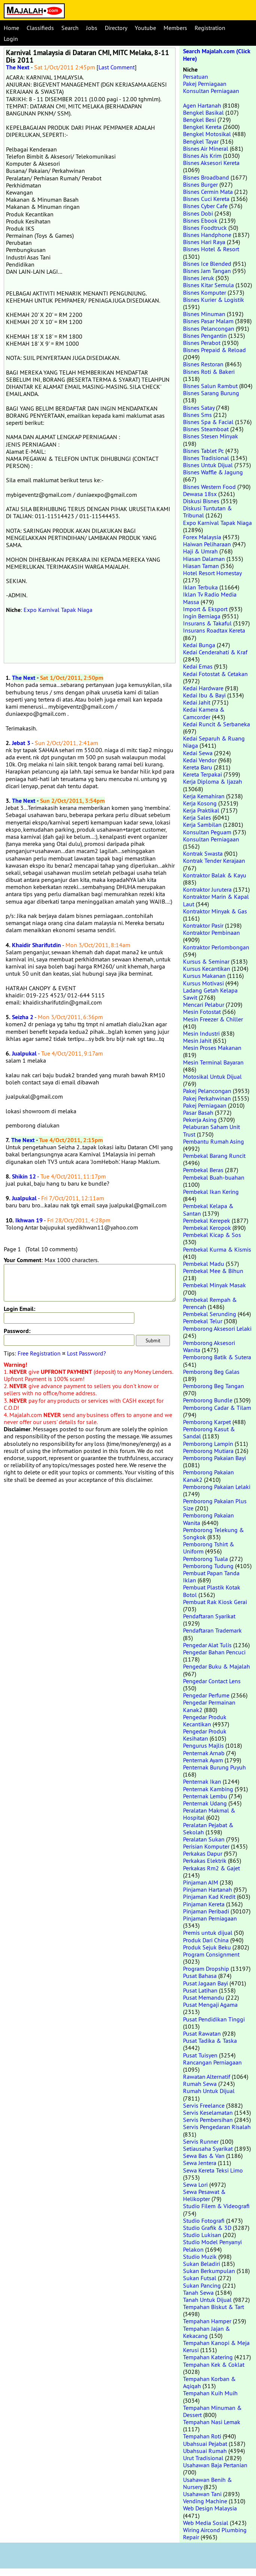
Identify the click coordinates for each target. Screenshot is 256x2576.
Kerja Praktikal (201, 810)
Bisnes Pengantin (205, 335)
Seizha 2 (22, 1017)
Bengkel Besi (199, 119)
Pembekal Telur (202, 1321)
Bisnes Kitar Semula (208, 285)
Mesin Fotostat (202, 1011)
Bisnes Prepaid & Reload (214, 350)
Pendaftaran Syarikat (209, 1616)
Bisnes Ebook (200, 220)
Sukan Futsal (199, 2278)
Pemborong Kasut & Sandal (209, 1432)
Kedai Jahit (196, 702)
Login (11, 38)
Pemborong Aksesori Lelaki (217, 1328)
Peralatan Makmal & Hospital (209, 1814)
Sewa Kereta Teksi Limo (213, 2170)
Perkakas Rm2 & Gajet (211, 1868)
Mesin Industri (201, 1033)
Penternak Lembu (205, 1796)
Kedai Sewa (198, 753)
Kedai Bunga (199, 645)
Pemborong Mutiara (208, 1450)
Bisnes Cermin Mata (208, 191)
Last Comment (116, 67)
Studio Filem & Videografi (216, 2206)
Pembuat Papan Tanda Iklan (211, 1576)
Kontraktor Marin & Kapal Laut (216, 900)
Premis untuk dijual (207, 1932)
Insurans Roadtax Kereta (214, 630)
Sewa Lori (195, 2184)
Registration (210, 27)
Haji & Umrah (200, 551)
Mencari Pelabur (203, 1004)
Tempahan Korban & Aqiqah (209, 2382)
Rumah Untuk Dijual (209, 2091)
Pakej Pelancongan (207, 1091)
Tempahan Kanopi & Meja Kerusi (216, 2346)
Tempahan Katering (208, 2357)
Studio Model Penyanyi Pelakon (212, 2245)
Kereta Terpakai (202, 774)
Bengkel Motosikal (207, 134)
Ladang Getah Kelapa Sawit (210, 994)
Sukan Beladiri (201, 2263)
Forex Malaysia (202, 537)
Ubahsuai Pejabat (205, 2443)
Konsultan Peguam (207, 832)
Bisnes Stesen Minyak (210, 436)
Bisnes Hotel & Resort (211, 249)
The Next (18, 67)
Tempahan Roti (202, 2436)
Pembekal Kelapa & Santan (208, 1209)
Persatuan (195, 76)
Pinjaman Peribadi (206, 1911)
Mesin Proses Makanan (212, 1047)
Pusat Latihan (200, 1990)
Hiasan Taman (201, 566)
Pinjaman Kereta (204, 1904)
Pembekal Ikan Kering (211, 1191)
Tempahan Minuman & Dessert (212, 2411)
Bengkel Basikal (203, 112)
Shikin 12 (24, 1176)
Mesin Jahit (197, 1040)
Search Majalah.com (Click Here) (216, 54)
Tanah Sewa (198, 2292)
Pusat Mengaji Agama (210, 2004)
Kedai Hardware (203, 688)
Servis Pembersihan (208, 2119)
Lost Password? (86, 1353)
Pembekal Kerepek (206, 1220)
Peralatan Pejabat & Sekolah (208, 1828)
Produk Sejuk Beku (207, 1947)
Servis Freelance (204, 2105)
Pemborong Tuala (205, 1558)
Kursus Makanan (204, 975)
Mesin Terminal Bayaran (213, 1062)
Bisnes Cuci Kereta (206, 198)
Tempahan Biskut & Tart (213, 2307)
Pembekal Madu (203, 1263)
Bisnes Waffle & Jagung (213, 472)
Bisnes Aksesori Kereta (211, 162)
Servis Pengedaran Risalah (217, 2127)
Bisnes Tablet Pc (203, 450)
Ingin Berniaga (201, 616)
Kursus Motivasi (203, 983)
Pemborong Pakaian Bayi (214, 1458)
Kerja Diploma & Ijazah (212, 781)
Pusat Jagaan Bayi (205, 1983)
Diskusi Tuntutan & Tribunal (207, 511)
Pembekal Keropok (207, 1227)
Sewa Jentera (199, 2163)
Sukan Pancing (202, 2285)
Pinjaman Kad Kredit (209, 1896)
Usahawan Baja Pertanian (215, 2465)
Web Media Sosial (205, 2523)
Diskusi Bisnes (201, 501)
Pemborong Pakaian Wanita (208, 1518)
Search (70, 27)
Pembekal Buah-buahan (213, 1177)
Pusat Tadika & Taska (210, 2040)
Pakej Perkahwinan (207, 1098)
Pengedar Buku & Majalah (216, 1666)
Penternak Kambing (208, 1789)
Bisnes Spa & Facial (208, 422)
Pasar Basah (198, 1112)
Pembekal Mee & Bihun (213, 1271)
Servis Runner (201, 2141)
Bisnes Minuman (204, 314)
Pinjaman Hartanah (207, 1889)
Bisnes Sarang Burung (211, 393)
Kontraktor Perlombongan (216, 947)
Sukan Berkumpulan (209, 2271)
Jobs (91, 27)
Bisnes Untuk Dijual (208, 465)
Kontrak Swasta (203, 853)
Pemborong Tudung (208, 1566)
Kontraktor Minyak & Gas (215, 911)
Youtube (145, 27)
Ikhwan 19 (29, 1220)
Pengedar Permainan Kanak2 (209, 1706)
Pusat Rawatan (202, 2033)
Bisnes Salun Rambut (210, 386)
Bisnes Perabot (201, 342)
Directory (116, 27)
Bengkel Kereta (202, 126)
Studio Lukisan (202, 2235)
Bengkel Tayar (201, 141)
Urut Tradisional (203, 2458)
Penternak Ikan (202, 1781)
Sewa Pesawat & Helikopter (204, 2195)
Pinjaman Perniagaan (210, 1918)
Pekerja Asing (200, 1119)
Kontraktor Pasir (203, 925)
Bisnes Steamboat (206, 429)
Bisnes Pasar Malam (208, 321)
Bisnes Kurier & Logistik (213, 299)
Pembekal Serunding (209, 1314)
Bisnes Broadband (206, 177)
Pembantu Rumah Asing (213, 1141)
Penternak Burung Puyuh (214, 1767)
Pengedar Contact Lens (212, 1681)
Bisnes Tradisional (206, 458)
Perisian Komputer (206, 1846)
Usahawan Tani (202, 2494)
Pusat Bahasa (200, 1975)
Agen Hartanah (202, 105)
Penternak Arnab (204, 1753)
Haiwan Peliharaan (207, 544)
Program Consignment (211, 1954)
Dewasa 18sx (200, 494)
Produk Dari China (206, 1940)
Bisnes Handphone (207, 234)
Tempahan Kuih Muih (210, 2393)
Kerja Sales (197, 817)
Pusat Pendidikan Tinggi (214, 2019)
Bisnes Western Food (209, 486)
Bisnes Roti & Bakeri (209, 371)
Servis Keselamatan (208, 2112)
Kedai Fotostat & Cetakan (215, 674)
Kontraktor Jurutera (207, 889)
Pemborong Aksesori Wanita (209, 1346)
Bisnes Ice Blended (207, 263)
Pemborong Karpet (207, 1422)
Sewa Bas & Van (204, 2155)
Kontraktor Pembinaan (211, 932)
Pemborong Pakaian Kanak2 (208, 1475)
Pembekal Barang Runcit (214, 1155)
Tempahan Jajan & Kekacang (206, 2332)
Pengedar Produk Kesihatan (204, 1734)
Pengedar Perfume (206, 1695)
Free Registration (39, 1353)
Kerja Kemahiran (204, 796)
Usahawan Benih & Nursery (207, 2483)
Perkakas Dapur (202, 1853)
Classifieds (40, 27)
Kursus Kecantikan (206, 968)
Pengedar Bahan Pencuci (214, 1652)
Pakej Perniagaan (204, 83)
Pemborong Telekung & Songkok (213, 1533)
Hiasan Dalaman (204, 558)
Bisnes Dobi (198, 213)
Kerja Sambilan (202, 824)
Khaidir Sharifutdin (36, 945)
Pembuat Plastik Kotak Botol (211, 1590)
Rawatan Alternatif (206, 2076)
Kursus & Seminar (206, 961)
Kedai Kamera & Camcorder (204, 713)
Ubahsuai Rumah (205, 2451)
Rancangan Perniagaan (212, 2062)
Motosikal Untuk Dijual (212, 1076)
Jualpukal (24, 1053)
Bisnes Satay (198, 407)
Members (175, 27)
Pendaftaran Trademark (212, 1630)
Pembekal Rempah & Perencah (210, 1303)
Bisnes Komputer (204, 292)
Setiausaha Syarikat (208, 2148)
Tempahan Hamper (207, 2321)
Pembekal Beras (203, 1170)
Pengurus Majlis (203, 1745)
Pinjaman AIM (200, 1882)
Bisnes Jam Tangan (207, 270)
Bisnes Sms (197, 414)
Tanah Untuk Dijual (207, 2299)
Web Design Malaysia (210, 2508)
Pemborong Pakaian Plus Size (215, 1504)
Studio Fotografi (204, 2220)
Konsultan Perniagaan (211, 90)
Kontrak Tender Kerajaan (214, 860)
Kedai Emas (198, 666)
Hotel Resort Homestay (212, 573)
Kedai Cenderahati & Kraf (215, 652)
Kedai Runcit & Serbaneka (216, 724)
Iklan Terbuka (200, 587)
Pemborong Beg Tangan (213, 1386)
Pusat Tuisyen (200, 2055)
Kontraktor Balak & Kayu (214, 875)
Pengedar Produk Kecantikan (204, 1720)
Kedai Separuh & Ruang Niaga (214, 742)
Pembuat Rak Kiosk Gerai (215, 1602)
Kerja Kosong (200, 803)
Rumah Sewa (200, 2083)
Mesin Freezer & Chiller (213, 1019)
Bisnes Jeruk (198, 278)
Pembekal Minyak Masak (214, 1285)
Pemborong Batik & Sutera (217, 1357)
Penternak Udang (205, 1803)
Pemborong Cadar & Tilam (217, 1407)
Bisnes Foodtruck (205, 227)
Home (11, 27)
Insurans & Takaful (207, 623)
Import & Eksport (205, 609)
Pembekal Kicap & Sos (212, 1235)
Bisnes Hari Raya (204, 242)
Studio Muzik (200, 2256)
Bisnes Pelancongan (208, 328)
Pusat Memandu (203, 1997)
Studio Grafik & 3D (207, 2227)
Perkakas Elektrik (204, 1860)
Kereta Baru (197, 767)
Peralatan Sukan (204, 1839)
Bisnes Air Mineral (205, 148)
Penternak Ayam (203, 1760)
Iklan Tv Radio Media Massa (210, 598)
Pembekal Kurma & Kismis (217, 1249)
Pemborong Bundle (207, 1400)
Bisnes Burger (200, 184)
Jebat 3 (21, 743)
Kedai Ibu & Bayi (204, 695)
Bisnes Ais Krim (202, 155)
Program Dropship (206, 1968)
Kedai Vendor (200, 760)
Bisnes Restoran (203, 364)
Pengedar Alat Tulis (207, 1645)
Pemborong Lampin (208, 1443)
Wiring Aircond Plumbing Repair (215, 2533)
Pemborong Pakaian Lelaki (216, 1486)
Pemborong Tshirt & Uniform (208, 1547)
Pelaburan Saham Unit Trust (211, 1130)
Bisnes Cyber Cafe (205, 206)
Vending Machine (205, 2501)
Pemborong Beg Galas (211, 1371)
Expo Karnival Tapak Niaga (58, 609)
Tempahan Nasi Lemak (211, 2422)
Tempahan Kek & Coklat (213, 2364)
